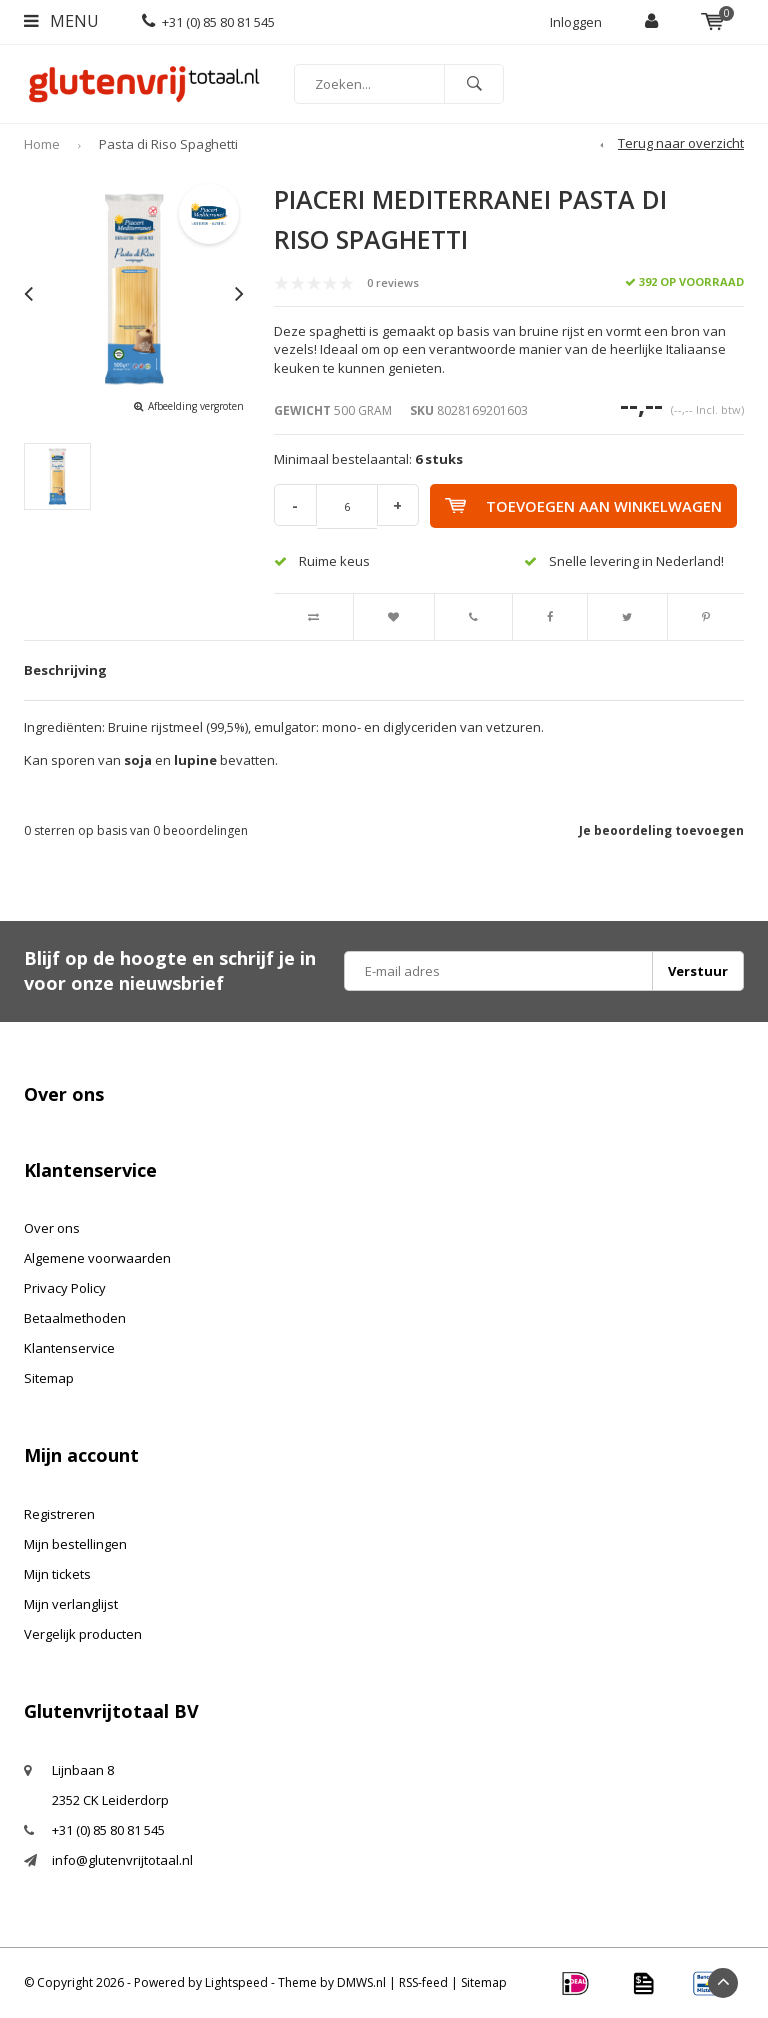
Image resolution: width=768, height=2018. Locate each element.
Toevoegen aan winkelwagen (587, 506)
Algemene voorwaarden (97, 1258)
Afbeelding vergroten (196, 406)
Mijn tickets (57, 1574)
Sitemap (49, 1378)
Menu (61, 21)
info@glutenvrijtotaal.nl (122, 1860)
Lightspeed (236, 1982)
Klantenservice (69, 1348)
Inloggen (576, 22)
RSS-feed (423, 1982)
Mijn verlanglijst (71, 1604)
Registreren (59, 1514)
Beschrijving (65, 670)
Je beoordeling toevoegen (661, 830)
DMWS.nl (361, 1982)
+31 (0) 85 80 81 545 (208, 22)
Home (42, 144)
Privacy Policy (65, 1288)
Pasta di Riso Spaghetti (168, 144)
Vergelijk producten (83, 1634)
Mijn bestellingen (75, 1544)
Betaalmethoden (75, 1318)
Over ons (52, 1228)
